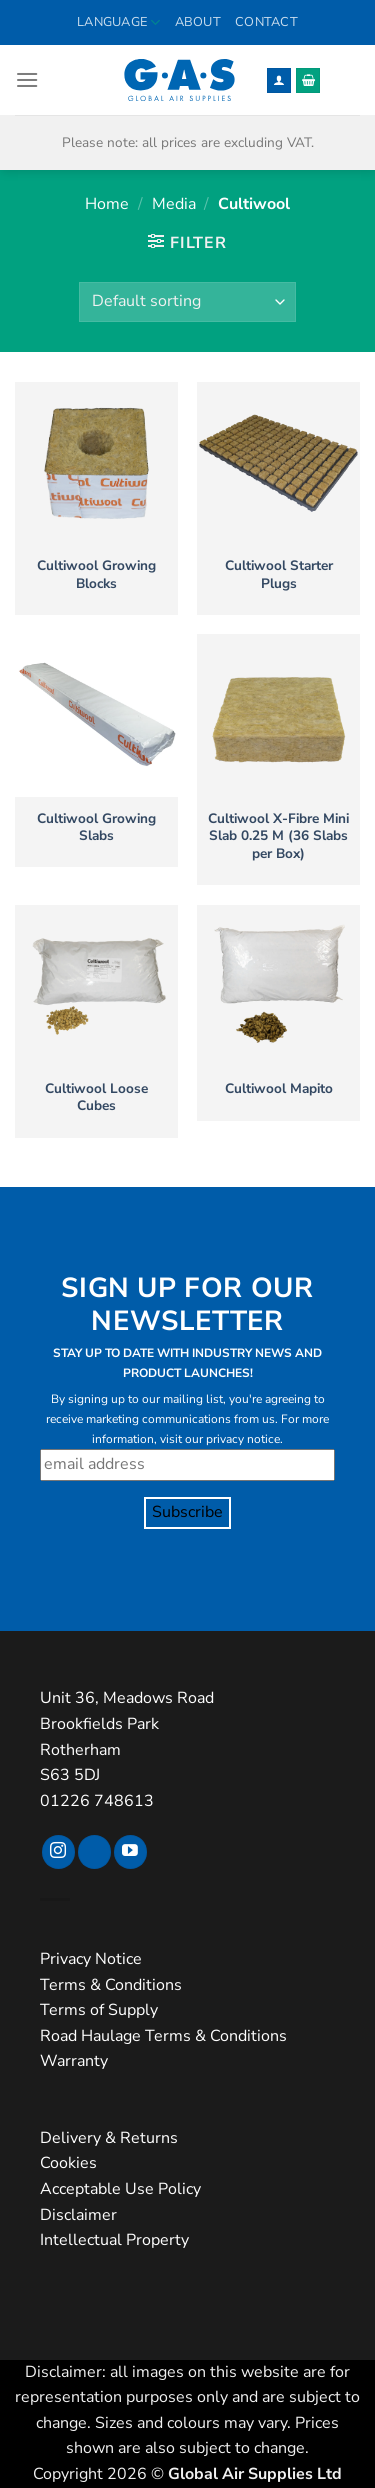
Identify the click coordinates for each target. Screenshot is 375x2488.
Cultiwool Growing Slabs (96, 827)
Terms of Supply (99, 2010)
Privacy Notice (91, 1959)
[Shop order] (187, 302)
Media (174, 204)
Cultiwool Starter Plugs (279, 574)
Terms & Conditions (111, 1985)
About (198, 22)
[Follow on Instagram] (58, 1852)
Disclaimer (78, 2215)
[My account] (279, 80)
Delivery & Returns (109, 2138)
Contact (266, 22)
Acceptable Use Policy (120, 2189)
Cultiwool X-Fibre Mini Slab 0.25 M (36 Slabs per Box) (278, 836)
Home (107, 204)
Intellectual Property (114, 2240)
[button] (27, 79)
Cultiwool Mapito (279, 1089)
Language (119, 22)
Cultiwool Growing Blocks (96, 574)
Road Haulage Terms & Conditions (163, 2036)
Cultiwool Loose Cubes (96, 1097)
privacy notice (243, 1439)
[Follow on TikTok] (94, 1852)
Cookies (68, 2163)
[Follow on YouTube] (130, 1852)
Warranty (74, 2061)
